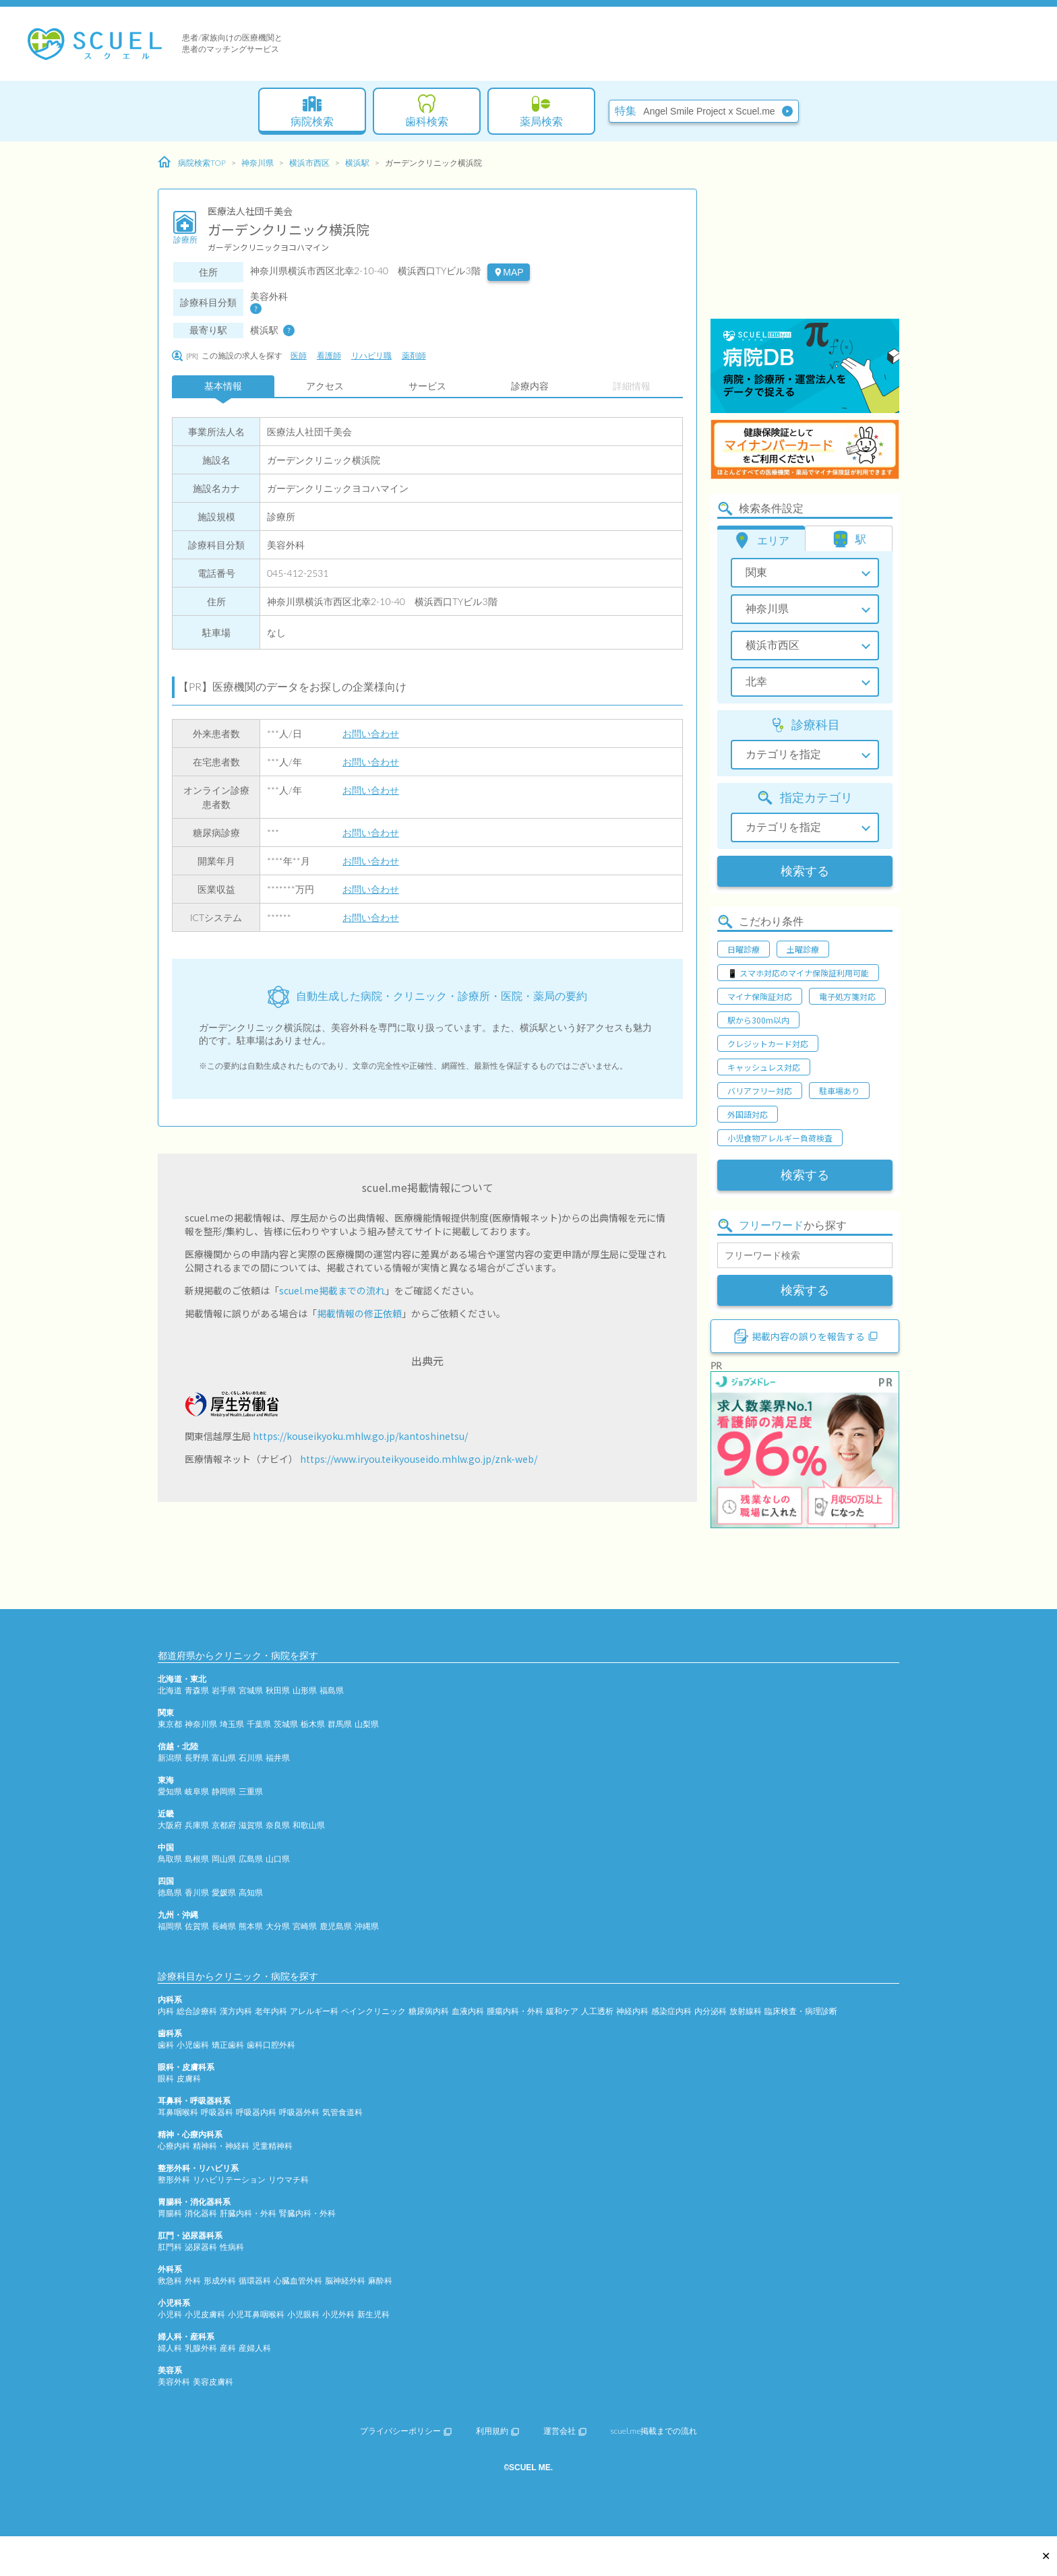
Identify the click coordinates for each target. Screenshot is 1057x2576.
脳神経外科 (345, 2280)
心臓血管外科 (298, 2280)
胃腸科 (170, 2213)
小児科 (170, 2314)
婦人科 (170, 2348)
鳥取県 (170, 1859)
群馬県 (340, 1724)
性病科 (232, 2247)
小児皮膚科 (205, 2314)
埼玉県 (232, 1724)
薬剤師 (414, 355)
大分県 (278, 1926)
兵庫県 (197, 1825)
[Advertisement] (805, 232)
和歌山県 (309, 1825)
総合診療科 (197, 2011)
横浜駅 (357, 163)
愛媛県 (224, 1892)
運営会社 (564, 2431)
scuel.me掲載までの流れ (332, 1290)
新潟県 (170, 1758)
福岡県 (170, 1926)
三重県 (251, 1791)
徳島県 (170, 1892)
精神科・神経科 (221, 2146)
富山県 (224, 1758)
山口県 (278, 1859)
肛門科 (170, 2247)
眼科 (166, 2078)
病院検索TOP (192, 162)
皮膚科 (189, 2078)
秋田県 (278, 1690)
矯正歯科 (228, 2045)
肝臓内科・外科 (248, 2213)
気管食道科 (342, 2112)
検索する (805, 871)
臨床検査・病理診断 (800, 2011)
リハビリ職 (371, 355)
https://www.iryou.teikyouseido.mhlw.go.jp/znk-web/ (418, 1459)
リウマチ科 (288, 2179)
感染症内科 (671, 2011)
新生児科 (373, 2314)
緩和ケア (562, 2011)
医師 (299, 355)
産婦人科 (255, 2348)
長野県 (197, 1758)
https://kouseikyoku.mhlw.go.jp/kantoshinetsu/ (360, 1436)
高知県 (251, 1892)
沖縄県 (367, 1926)
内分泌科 (710, 2011)
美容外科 (174, 2382)
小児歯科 (193, 2045)
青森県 (197, 1690)
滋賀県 (251, 1825)
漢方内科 (236, 2011)
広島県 (251, 1859)
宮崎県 (305, 1926)
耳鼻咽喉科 (178, 2112)
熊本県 (251, 1926)
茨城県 (286, 1724)
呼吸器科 (217, 2112)
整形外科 (174, 2179)
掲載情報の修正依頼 (359, 1313)
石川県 (251, 1758)
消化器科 (201, 2213)
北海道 (170, 1690)
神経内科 (632, 2011)
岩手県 (224, 1690)
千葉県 (259, 1724)
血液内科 (468, 2011)
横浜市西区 (309, 163)
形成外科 (220, 2280)
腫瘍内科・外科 (515, 2011)
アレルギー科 (314, 2011)
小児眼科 (303, 2314)
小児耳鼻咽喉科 (256, 2314)
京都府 (224, 1825)
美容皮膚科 (213, 2382)
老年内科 (271, 2011)
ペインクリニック (373, 2011)
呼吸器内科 (256, 2112)
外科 (193, 2280)
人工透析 (597, 2011)
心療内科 (174, 2146)
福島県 (332, 1690)
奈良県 (278, 1825)
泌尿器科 (201, 2247)
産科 (228, 2348)
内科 (166, 2011)
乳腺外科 (201, 2348)
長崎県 (224, 1926)
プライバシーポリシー (406, 2431)
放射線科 (745, 2011)
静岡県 (224, 1791)
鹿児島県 (336, 1926)
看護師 (329, 355)
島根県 (197, 1859)
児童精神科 (272, 2146)
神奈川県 (257, 163)
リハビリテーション (229, 2179)
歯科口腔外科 (271, 2045)
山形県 (305, 1690)
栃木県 (313, 1724)
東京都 (170, 1724)
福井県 (278, 1758)
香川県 (197, 1892)
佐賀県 (197, 1926)
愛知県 (170, 1791)
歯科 (166, 2045)
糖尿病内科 (429, 2011)
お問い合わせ (370, 733)
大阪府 (170, 1825)
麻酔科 (380, 2280)
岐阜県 (197, 1791)
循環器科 (255, 2280)
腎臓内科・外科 (307, 2213)
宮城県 (251, 1690)
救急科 (170, 2280)
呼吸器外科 (299, 2112)
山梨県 (367, 1724)
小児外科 (338, 2314)
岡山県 (224, 1859)
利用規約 (497, 2431)
